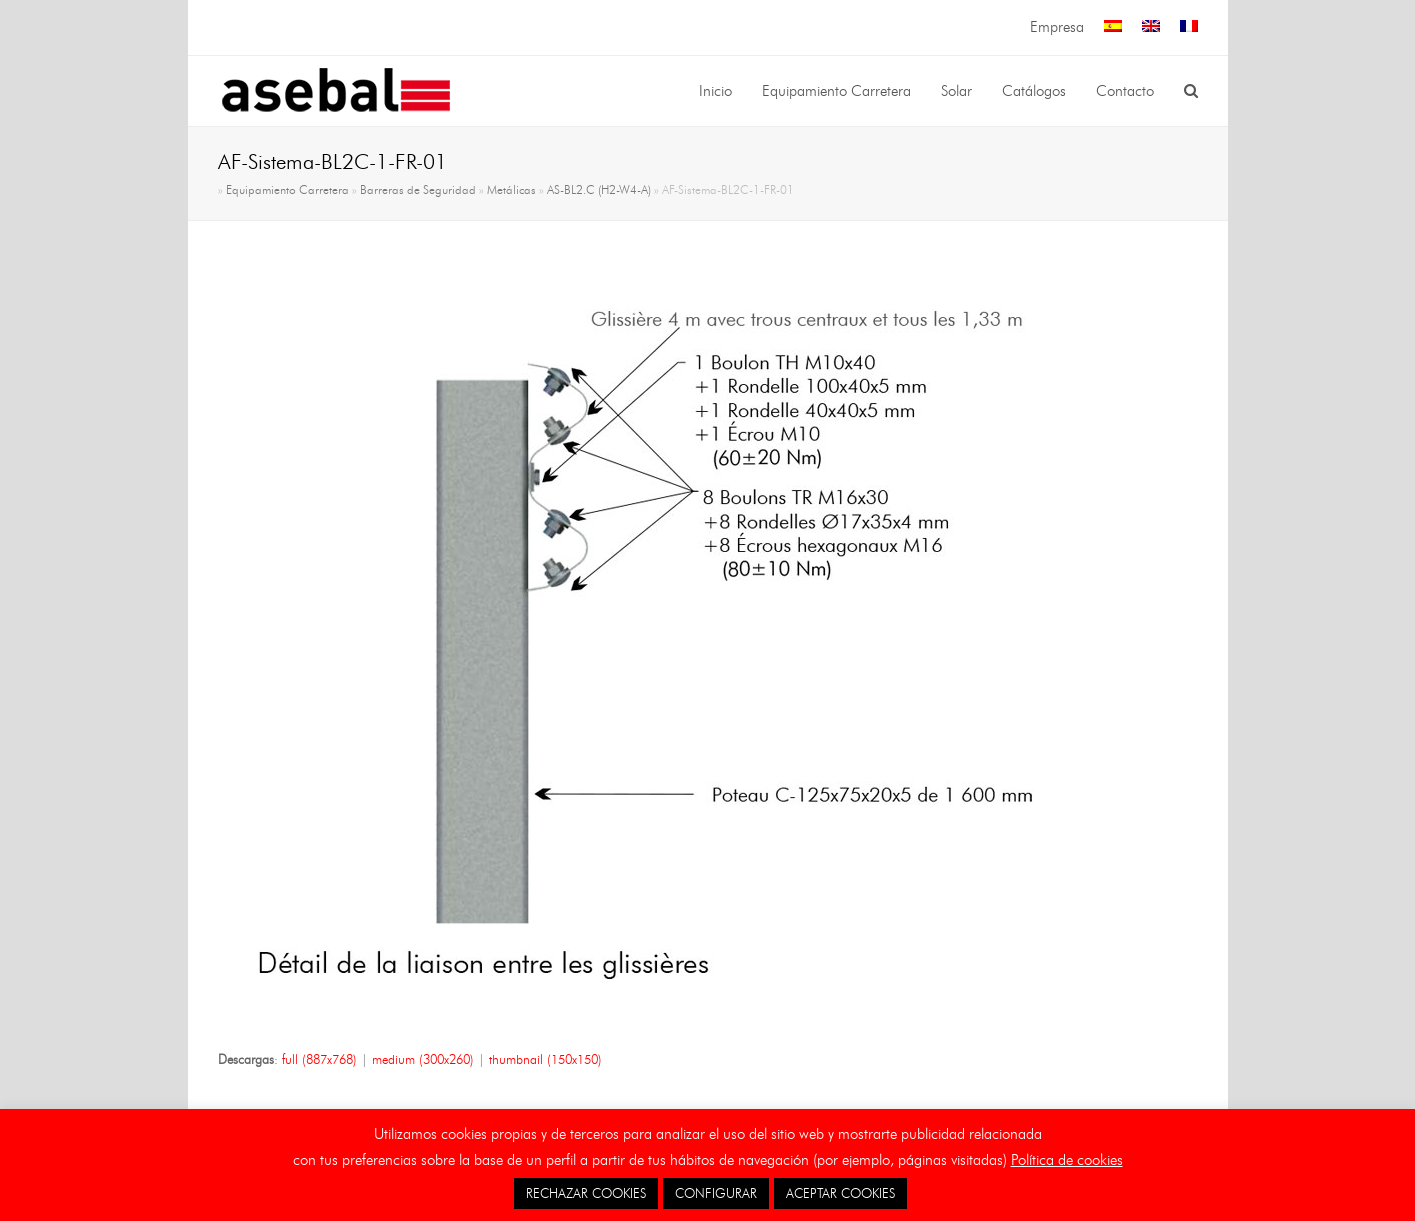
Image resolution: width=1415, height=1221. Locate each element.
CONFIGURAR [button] (716, 1193)
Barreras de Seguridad (418, 190)
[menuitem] (1113, 27)
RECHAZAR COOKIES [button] (586, 1193)
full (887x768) (319, 1059)
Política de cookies (1067, 1160)
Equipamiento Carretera (287, 190)
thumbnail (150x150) (545, 1059)
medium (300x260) (423, 1059)
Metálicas (511, 190)
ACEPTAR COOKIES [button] (840, 1193)
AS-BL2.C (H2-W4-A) (599, 190)
